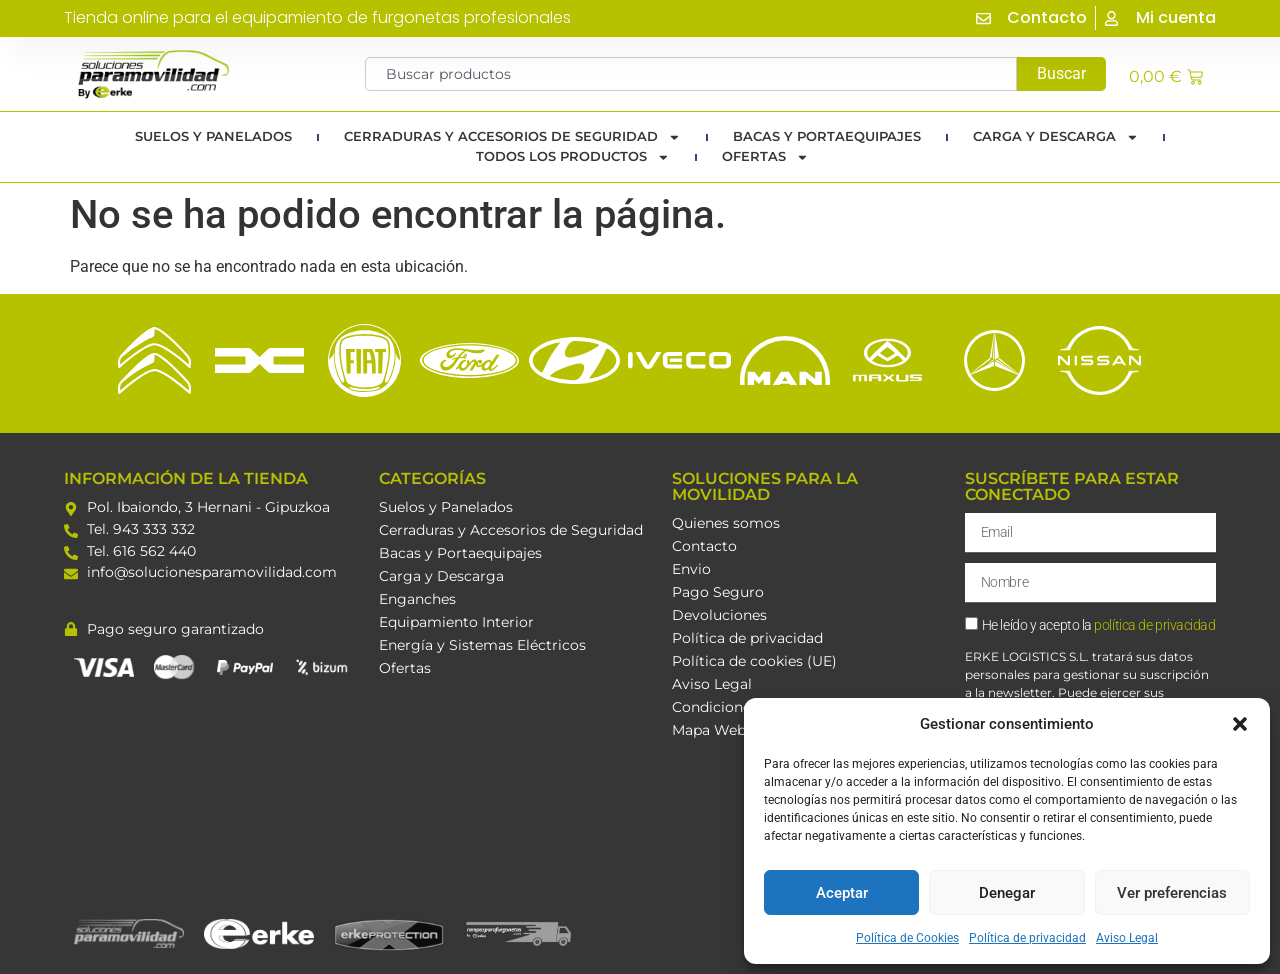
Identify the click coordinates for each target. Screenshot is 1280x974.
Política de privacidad (1027, 938)
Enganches (417, 599)
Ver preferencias (1172, 893)
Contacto (704, 546)
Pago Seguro (718, 592)
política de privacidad (1154, 626)
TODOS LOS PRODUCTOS (573, 157)
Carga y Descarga (1056, 137)
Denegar (1007, 893)
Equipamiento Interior (456, 622)
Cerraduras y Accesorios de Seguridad (512, 137)
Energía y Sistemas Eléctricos (482, 645)
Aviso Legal (1127, 938)
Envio (691, 569)
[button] (1240, 724)
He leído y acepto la (1099, 626)
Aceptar (842, 893)
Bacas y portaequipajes (827, 136)
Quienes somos (726, 523)
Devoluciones (719, 615)
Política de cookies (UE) (754, 661)
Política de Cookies (907, 938)
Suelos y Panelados (213, 136)
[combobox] (691, 74)
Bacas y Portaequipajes (460, 553)
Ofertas (765, 157)
